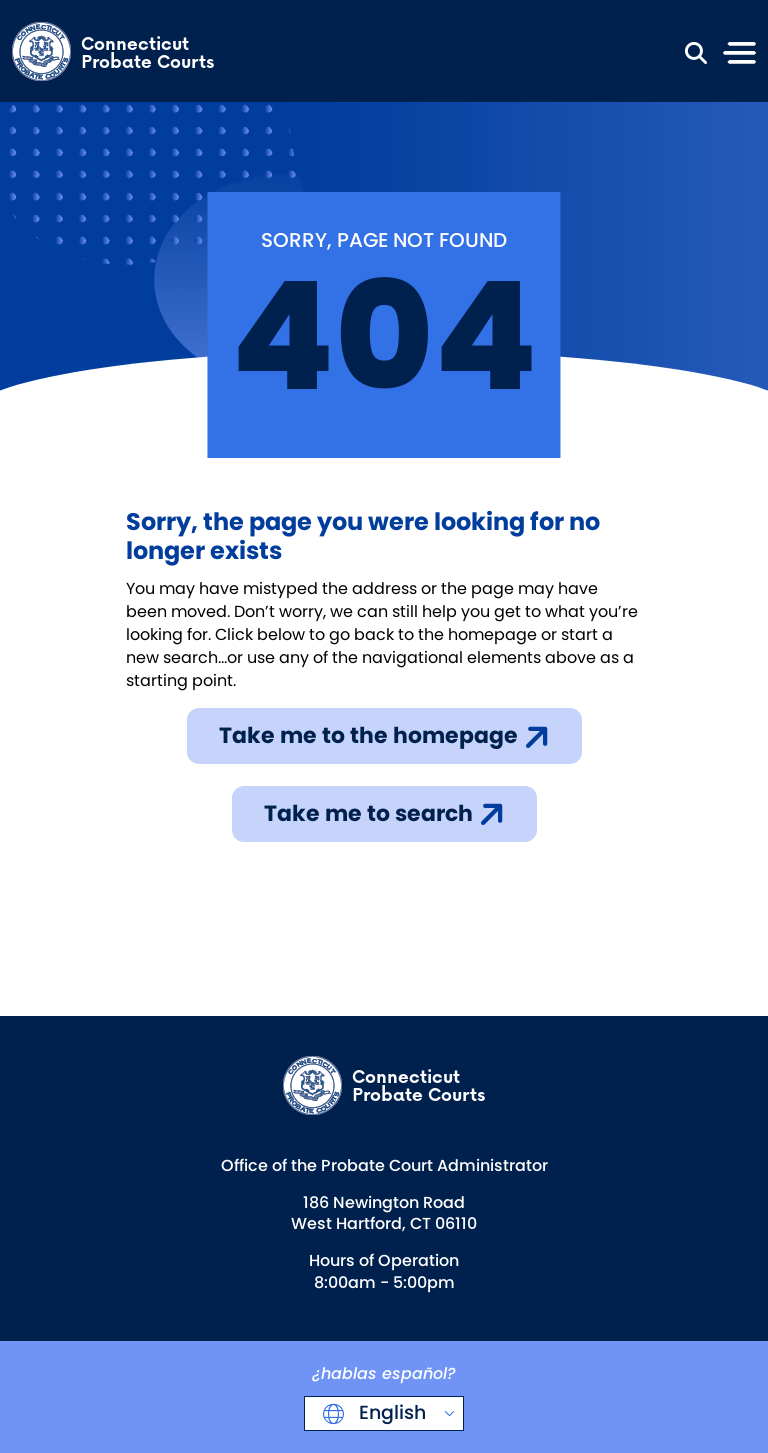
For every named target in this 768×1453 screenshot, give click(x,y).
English (390, 1412)
